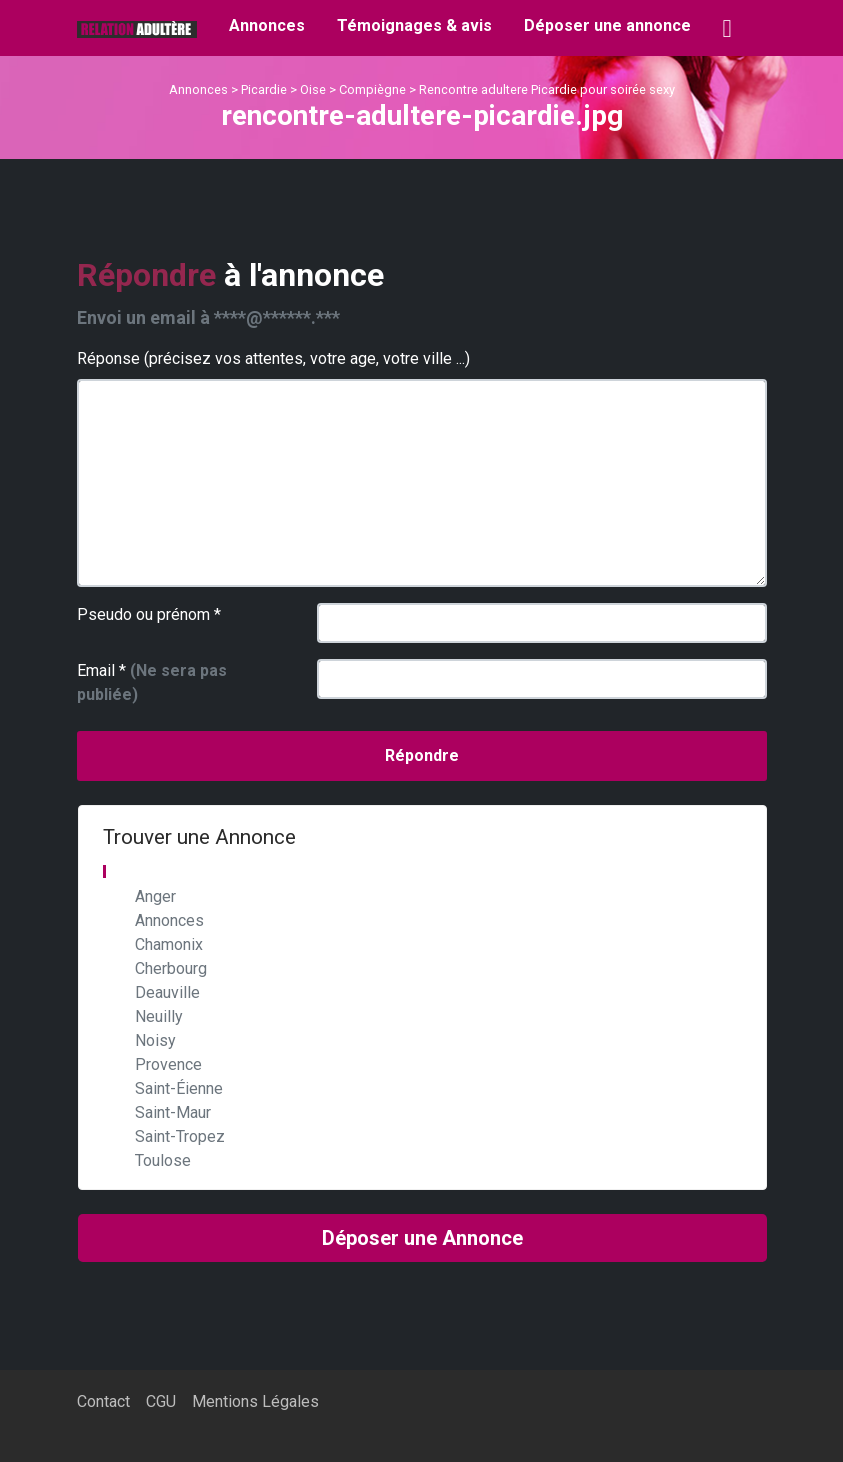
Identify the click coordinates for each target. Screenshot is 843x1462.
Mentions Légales (255, 1401)
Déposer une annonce (607, 25)
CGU (161, 1401)
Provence (168, 1064)
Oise (313, 89)
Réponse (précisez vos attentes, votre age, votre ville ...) (273, 358)
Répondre (422, 755)
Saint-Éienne (179, 1088)
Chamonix (169, 944)
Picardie (264, 89)
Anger (155, 896)
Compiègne (372, 89)
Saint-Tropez (180, 1136)
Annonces (267, 25)
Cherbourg (171, 968)
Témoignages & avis (414, 25)
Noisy (155, 1040)
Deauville (167, 992)
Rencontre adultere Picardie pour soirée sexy (547, 89)
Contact (103, 1401)
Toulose (163, 1160)
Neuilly (159, 1016)
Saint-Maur (173, 1112)
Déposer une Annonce (422, 1238)
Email (152, 682)
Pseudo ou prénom (149, 614)
